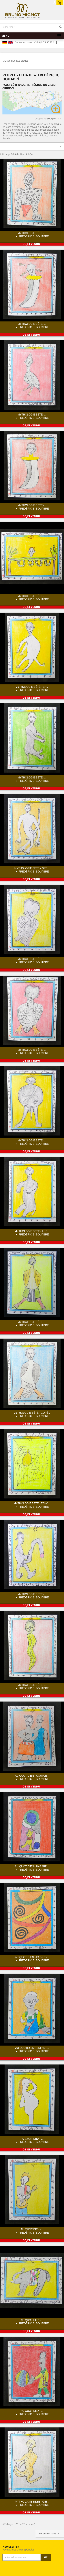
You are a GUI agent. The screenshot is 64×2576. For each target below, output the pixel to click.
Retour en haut (50, 2534)
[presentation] (27, 2567)
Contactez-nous (23, 42)
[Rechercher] (32, 27)
